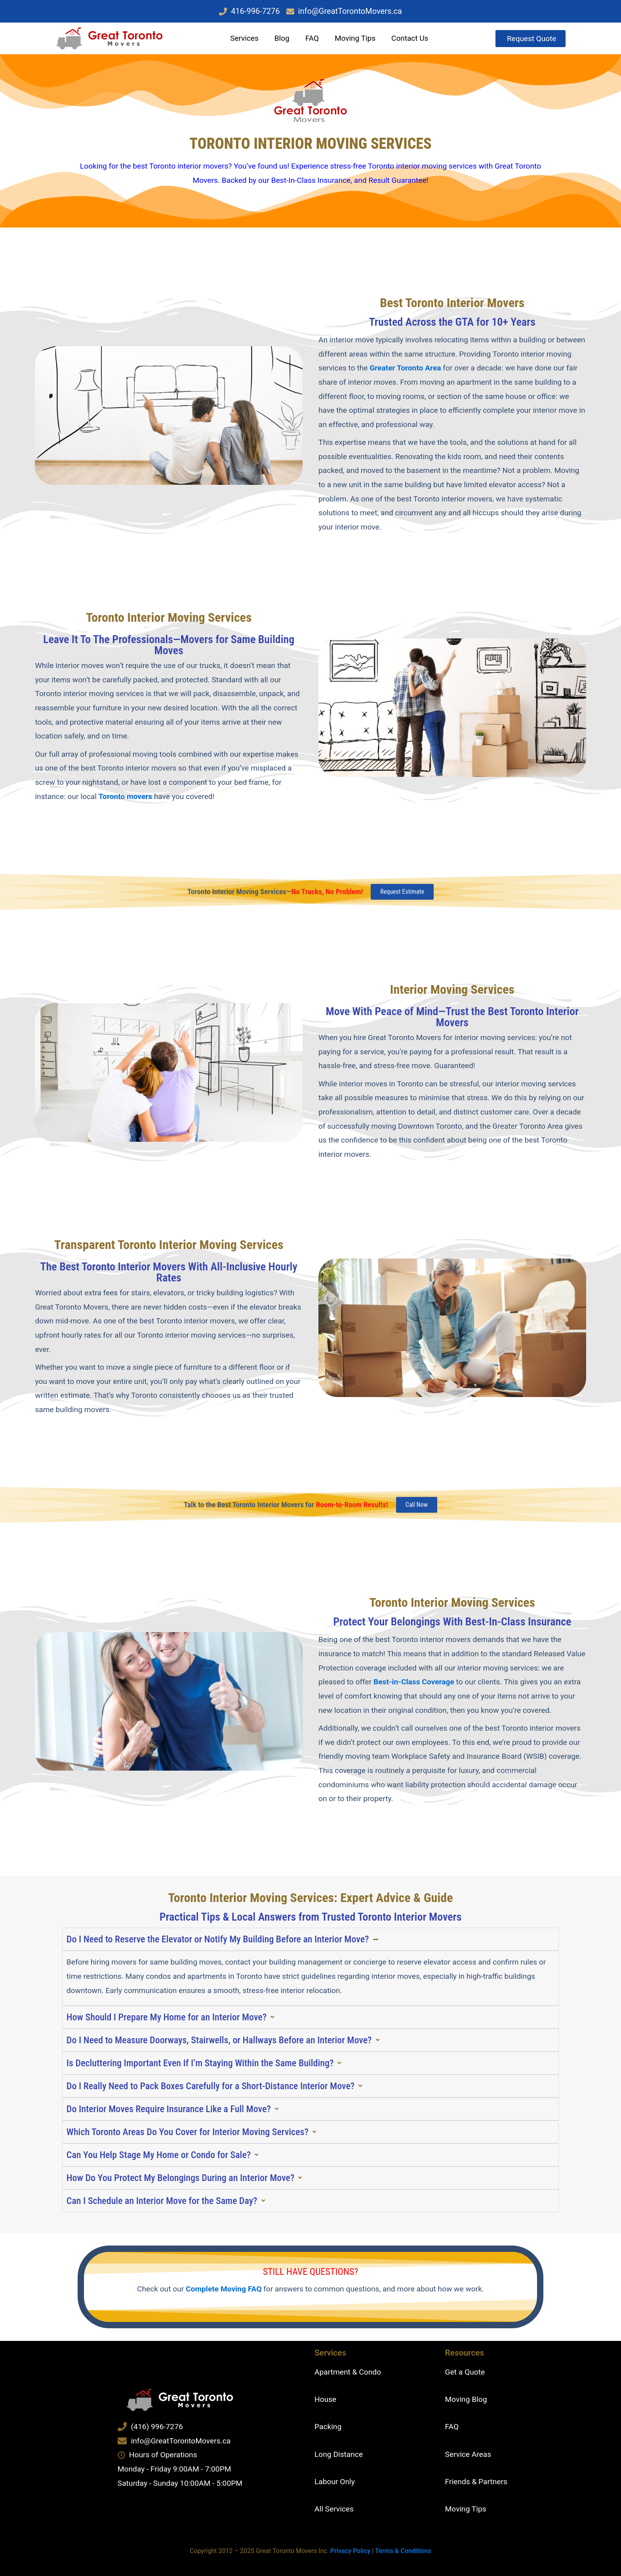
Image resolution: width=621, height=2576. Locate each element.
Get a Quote (465, 2372)
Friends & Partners (476, 2481)
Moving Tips (355, 38)
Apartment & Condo (347, 2372)
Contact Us (409, 38)
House (325, 2399)
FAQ (312, 38)
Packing (327, 2426)
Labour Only (334, 2481)
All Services (334, 2508)
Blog (282, 38)
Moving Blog (466, 2399)
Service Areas (468, 2454)
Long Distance (338, 2454)
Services (244, 38)
